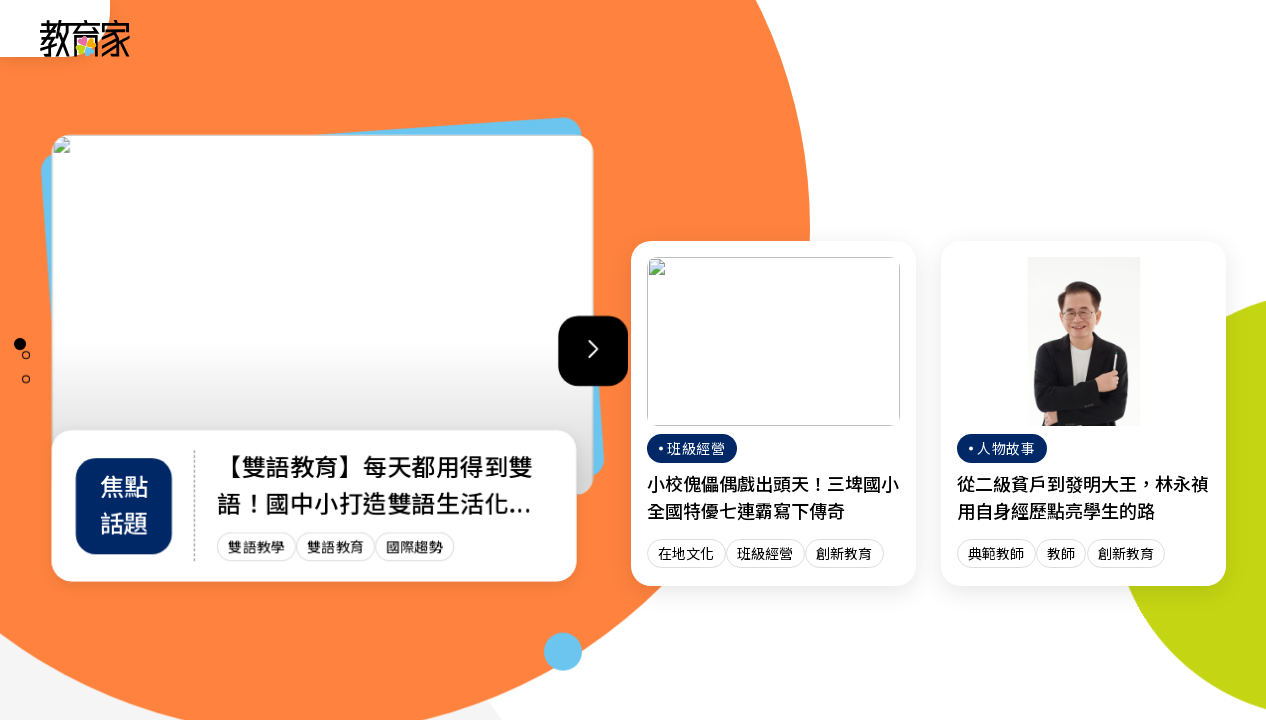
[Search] (1198, 38)
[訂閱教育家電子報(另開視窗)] (1101, 37)
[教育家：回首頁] (85, 51)
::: (34, 41)
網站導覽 (988, 37)
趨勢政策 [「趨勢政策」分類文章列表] (572, 37)
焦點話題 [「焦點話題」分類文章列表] (884, 37)
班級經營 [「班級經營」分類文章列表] (676, 37)
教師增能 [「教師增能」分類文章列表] (780, 37)
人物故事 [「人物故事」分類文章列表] (468, 37)
